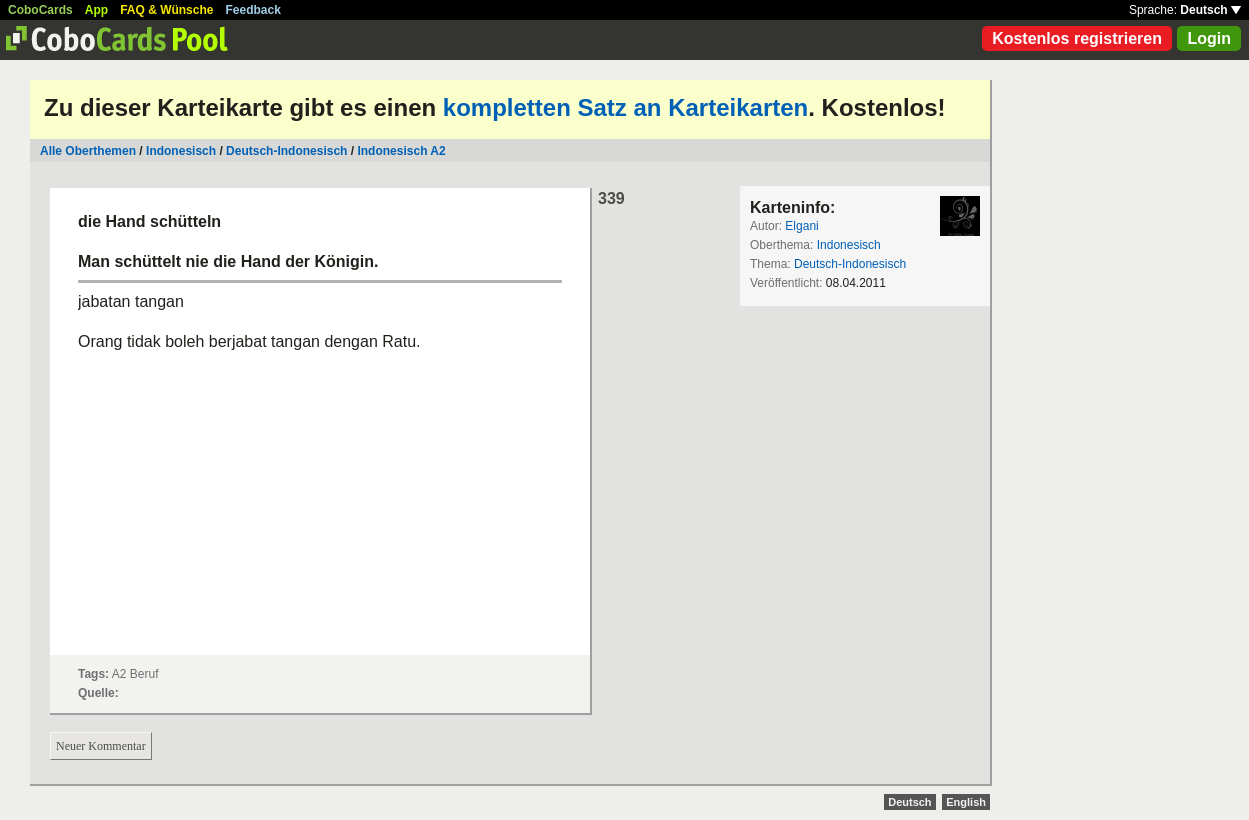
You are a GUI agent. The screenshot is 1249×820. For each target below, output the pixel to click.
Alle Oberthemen (88, 151)
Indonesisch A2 (401, 151)
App (96, 10)
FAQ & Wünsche (166, 10)
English (966, 802)
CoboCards (40, 10)
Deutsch (1210, 10)
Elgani (801, 226)
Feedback (253, 10)
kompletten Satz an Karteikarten (625, 107)
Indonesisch (181, 151)
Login (1209, 38)
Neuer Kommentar (101, 746)
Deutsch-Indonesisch (286, 151)
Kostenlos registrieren (1077, 38)
